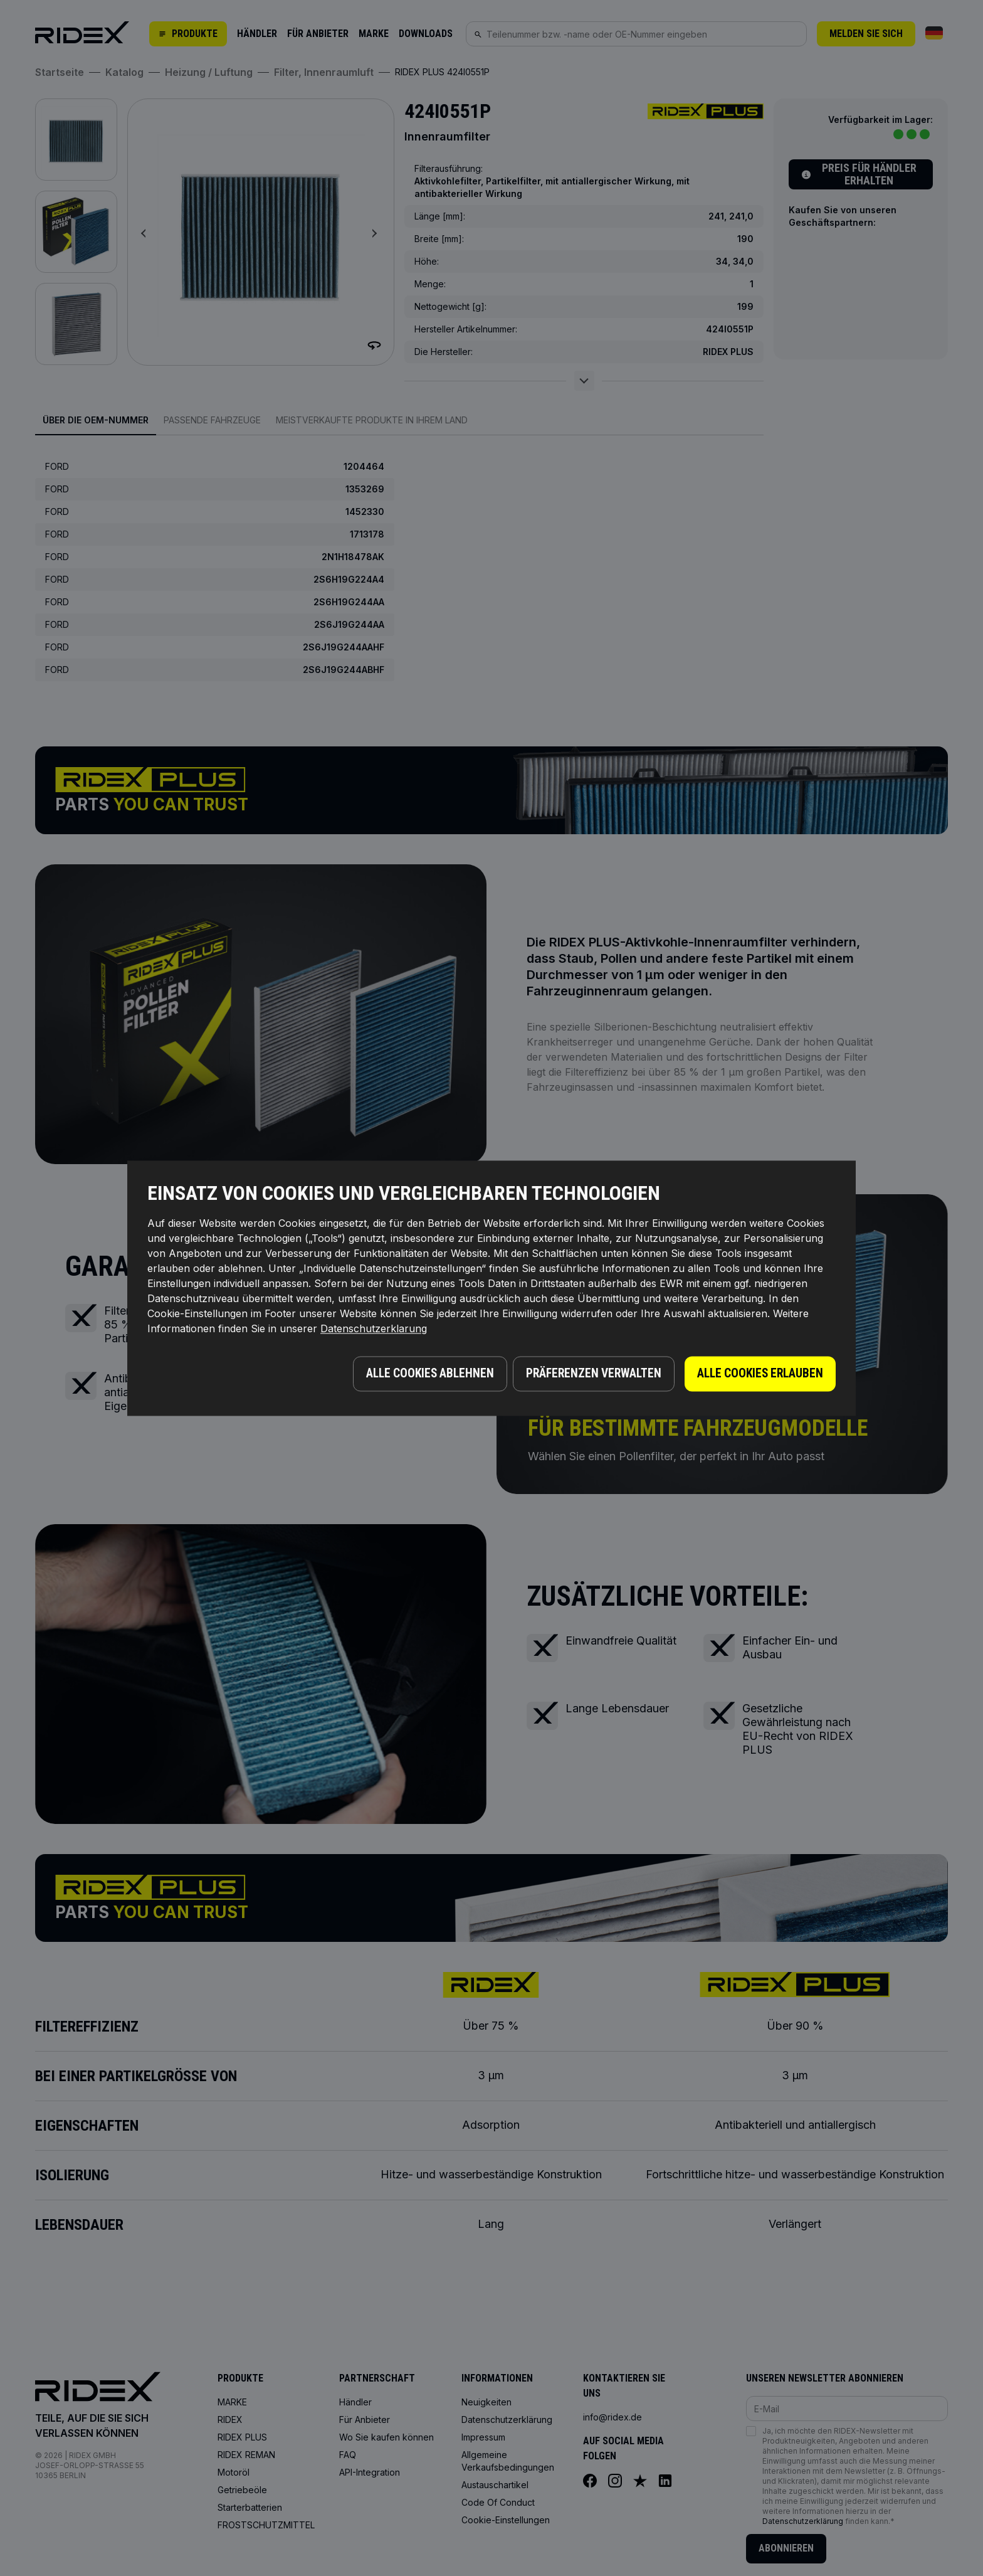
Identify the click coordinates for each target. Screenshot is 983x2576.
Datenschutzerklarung (373, 1331)
